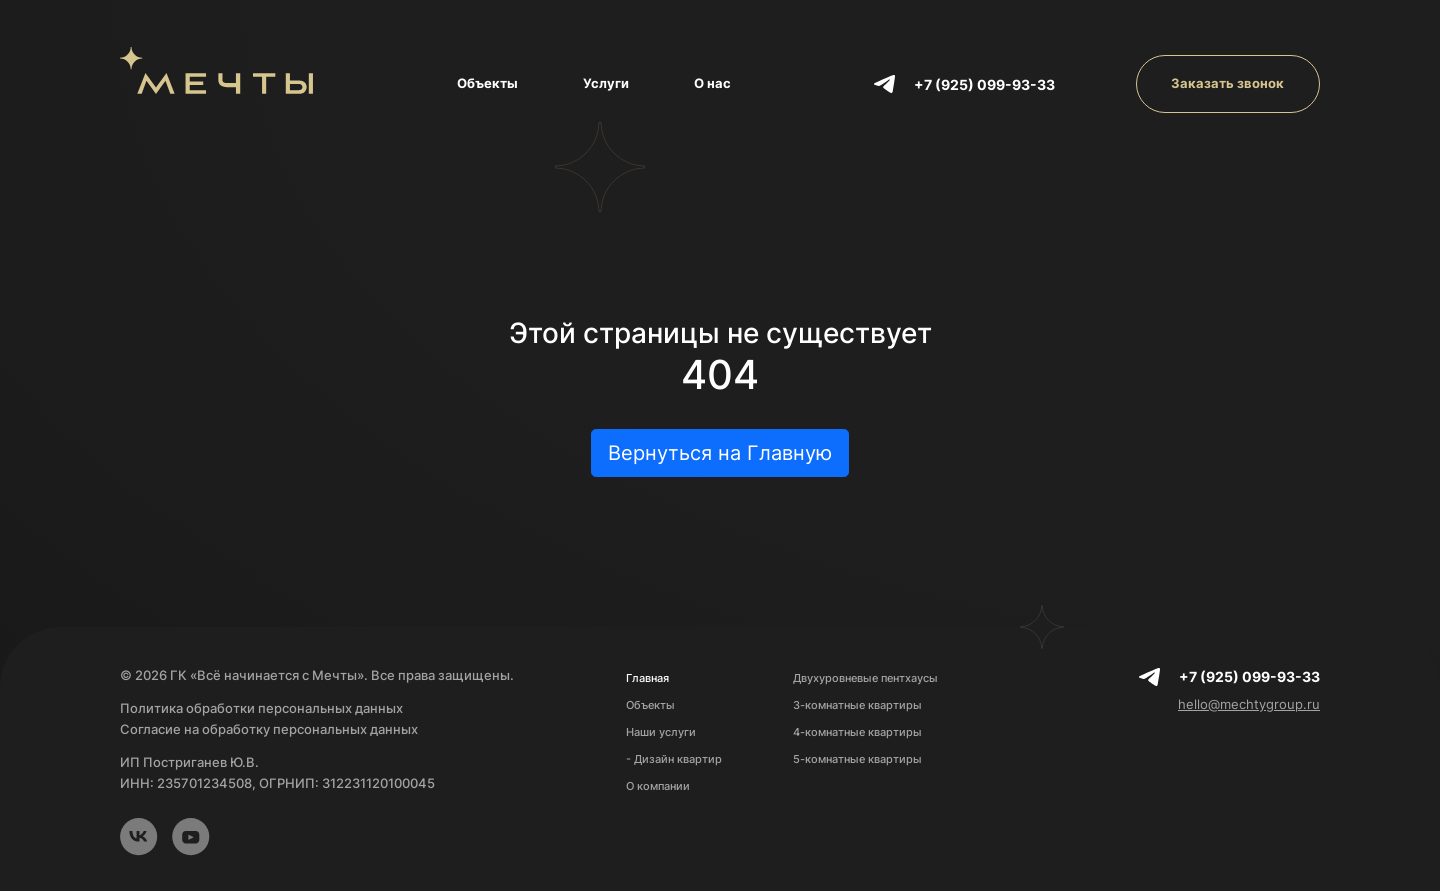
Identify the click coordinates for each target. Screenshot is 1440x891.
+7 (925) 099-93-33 (984, 84)
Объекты (487, 83)
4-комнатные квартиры (857, 732)
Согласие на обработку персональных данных (269, 729)
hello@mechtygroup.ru (1249, 704)
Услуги (606, 83)
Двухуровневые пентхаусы (865, 678)
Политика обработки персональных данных (261, 708)
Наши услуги (661, 732)
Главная (647, 678)
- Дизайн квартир (674, 759)
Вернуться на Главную (720, 453)
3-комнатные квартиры (857, 705)
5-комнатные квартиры (857, 759)
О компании (658, 786)
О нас (712, 83)
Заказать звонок (1227, 83)
